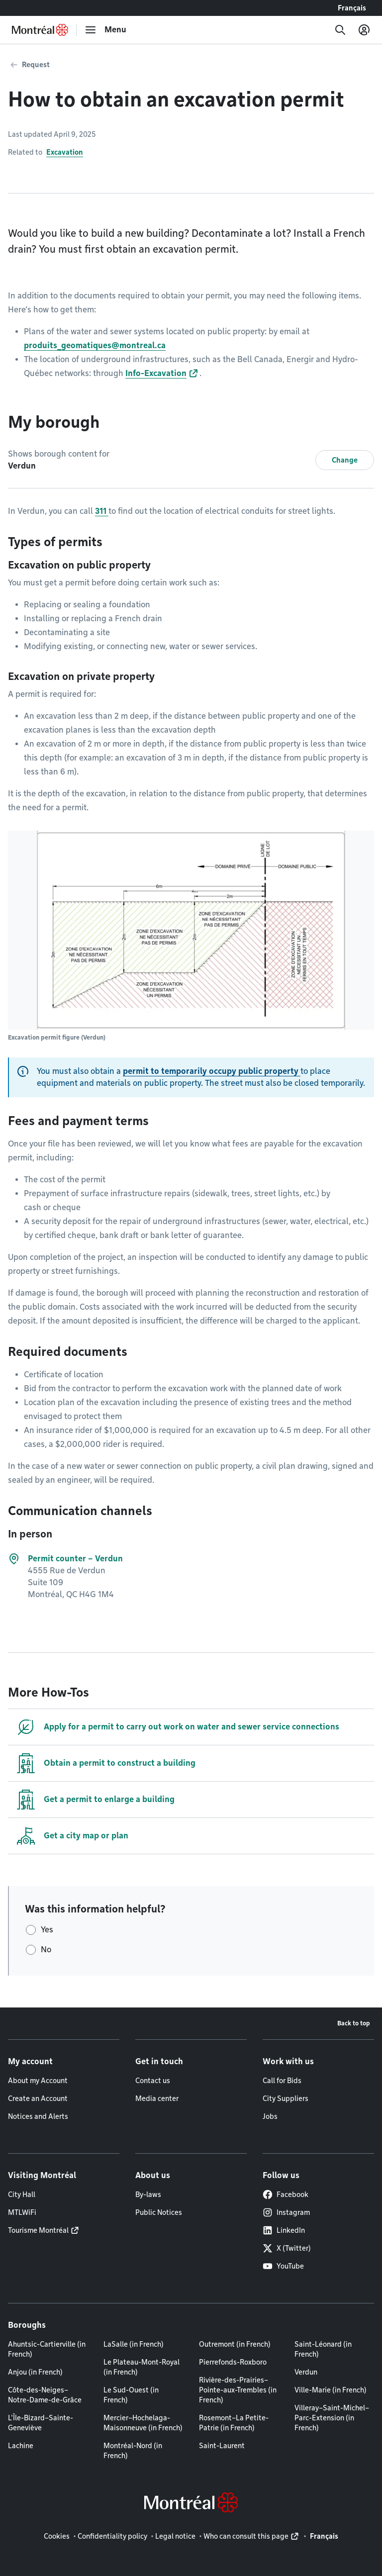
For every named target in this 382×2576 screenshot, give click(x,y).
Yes (47, 1929)
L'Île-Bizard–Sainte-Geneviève (40, 2423)
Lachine (20, 2446)
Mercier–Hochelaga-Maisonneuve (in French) (143, 2423)
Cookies (57, 2536)
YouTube (283, 2266)
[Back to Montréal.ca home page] (40, 30)
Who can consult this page (245, 2536)
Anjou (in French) (35, 2372)
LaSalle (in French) (133, 2344)
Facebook (285, 2194)
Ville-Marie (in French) (330, 2390)
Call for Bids (282, 2081)
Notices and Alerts (38, 2116)
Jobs (270, 2116)
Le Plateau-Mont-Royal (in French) (141, 2367)
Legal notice (175, 2536)
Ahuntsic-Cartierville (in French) (47, 2349)
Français (352, 8)
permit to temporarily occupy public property (211, 1071)
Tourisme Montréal (38, 2230)
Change (345, 460)
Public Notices (158, 2212)
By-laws (148, 2194)
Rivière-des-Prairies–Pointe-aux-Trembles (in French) (238, 2390)
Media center (157, 2098)
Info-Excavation (156, 373)
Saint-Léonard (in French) (323, 2349)
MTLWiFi (22, 2212)
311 (101, 511)
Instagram (286, 2212)
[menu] (105, 30)
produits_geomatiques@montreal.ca (95, 345)
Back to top (353, 2023)
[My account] (364, 30)
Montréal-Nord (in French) (132, 2451)
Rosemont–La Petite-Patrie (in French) (234, 2423)
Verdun (305, 2372)
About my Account (38, 2081)
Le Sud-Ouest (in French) (131, 2395)
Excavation (64, 152)
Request (36, 65)
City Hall (21, 2194)
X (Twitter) (287, 2248)
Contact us (152, 2081)
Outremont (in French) (235, 2344)
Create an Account (38, 2098)
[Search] (340, 30)
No (46, 1949)
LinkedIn (284, 2230)
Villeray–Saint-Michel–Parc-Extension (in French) (331, 2418)
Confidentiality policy (112, 2536)
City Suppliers (285, 2098)
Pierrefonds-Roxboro (233, 2362)
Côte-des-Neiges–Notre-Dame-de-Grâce (45, 2395)
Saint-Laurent (222, 2446)
